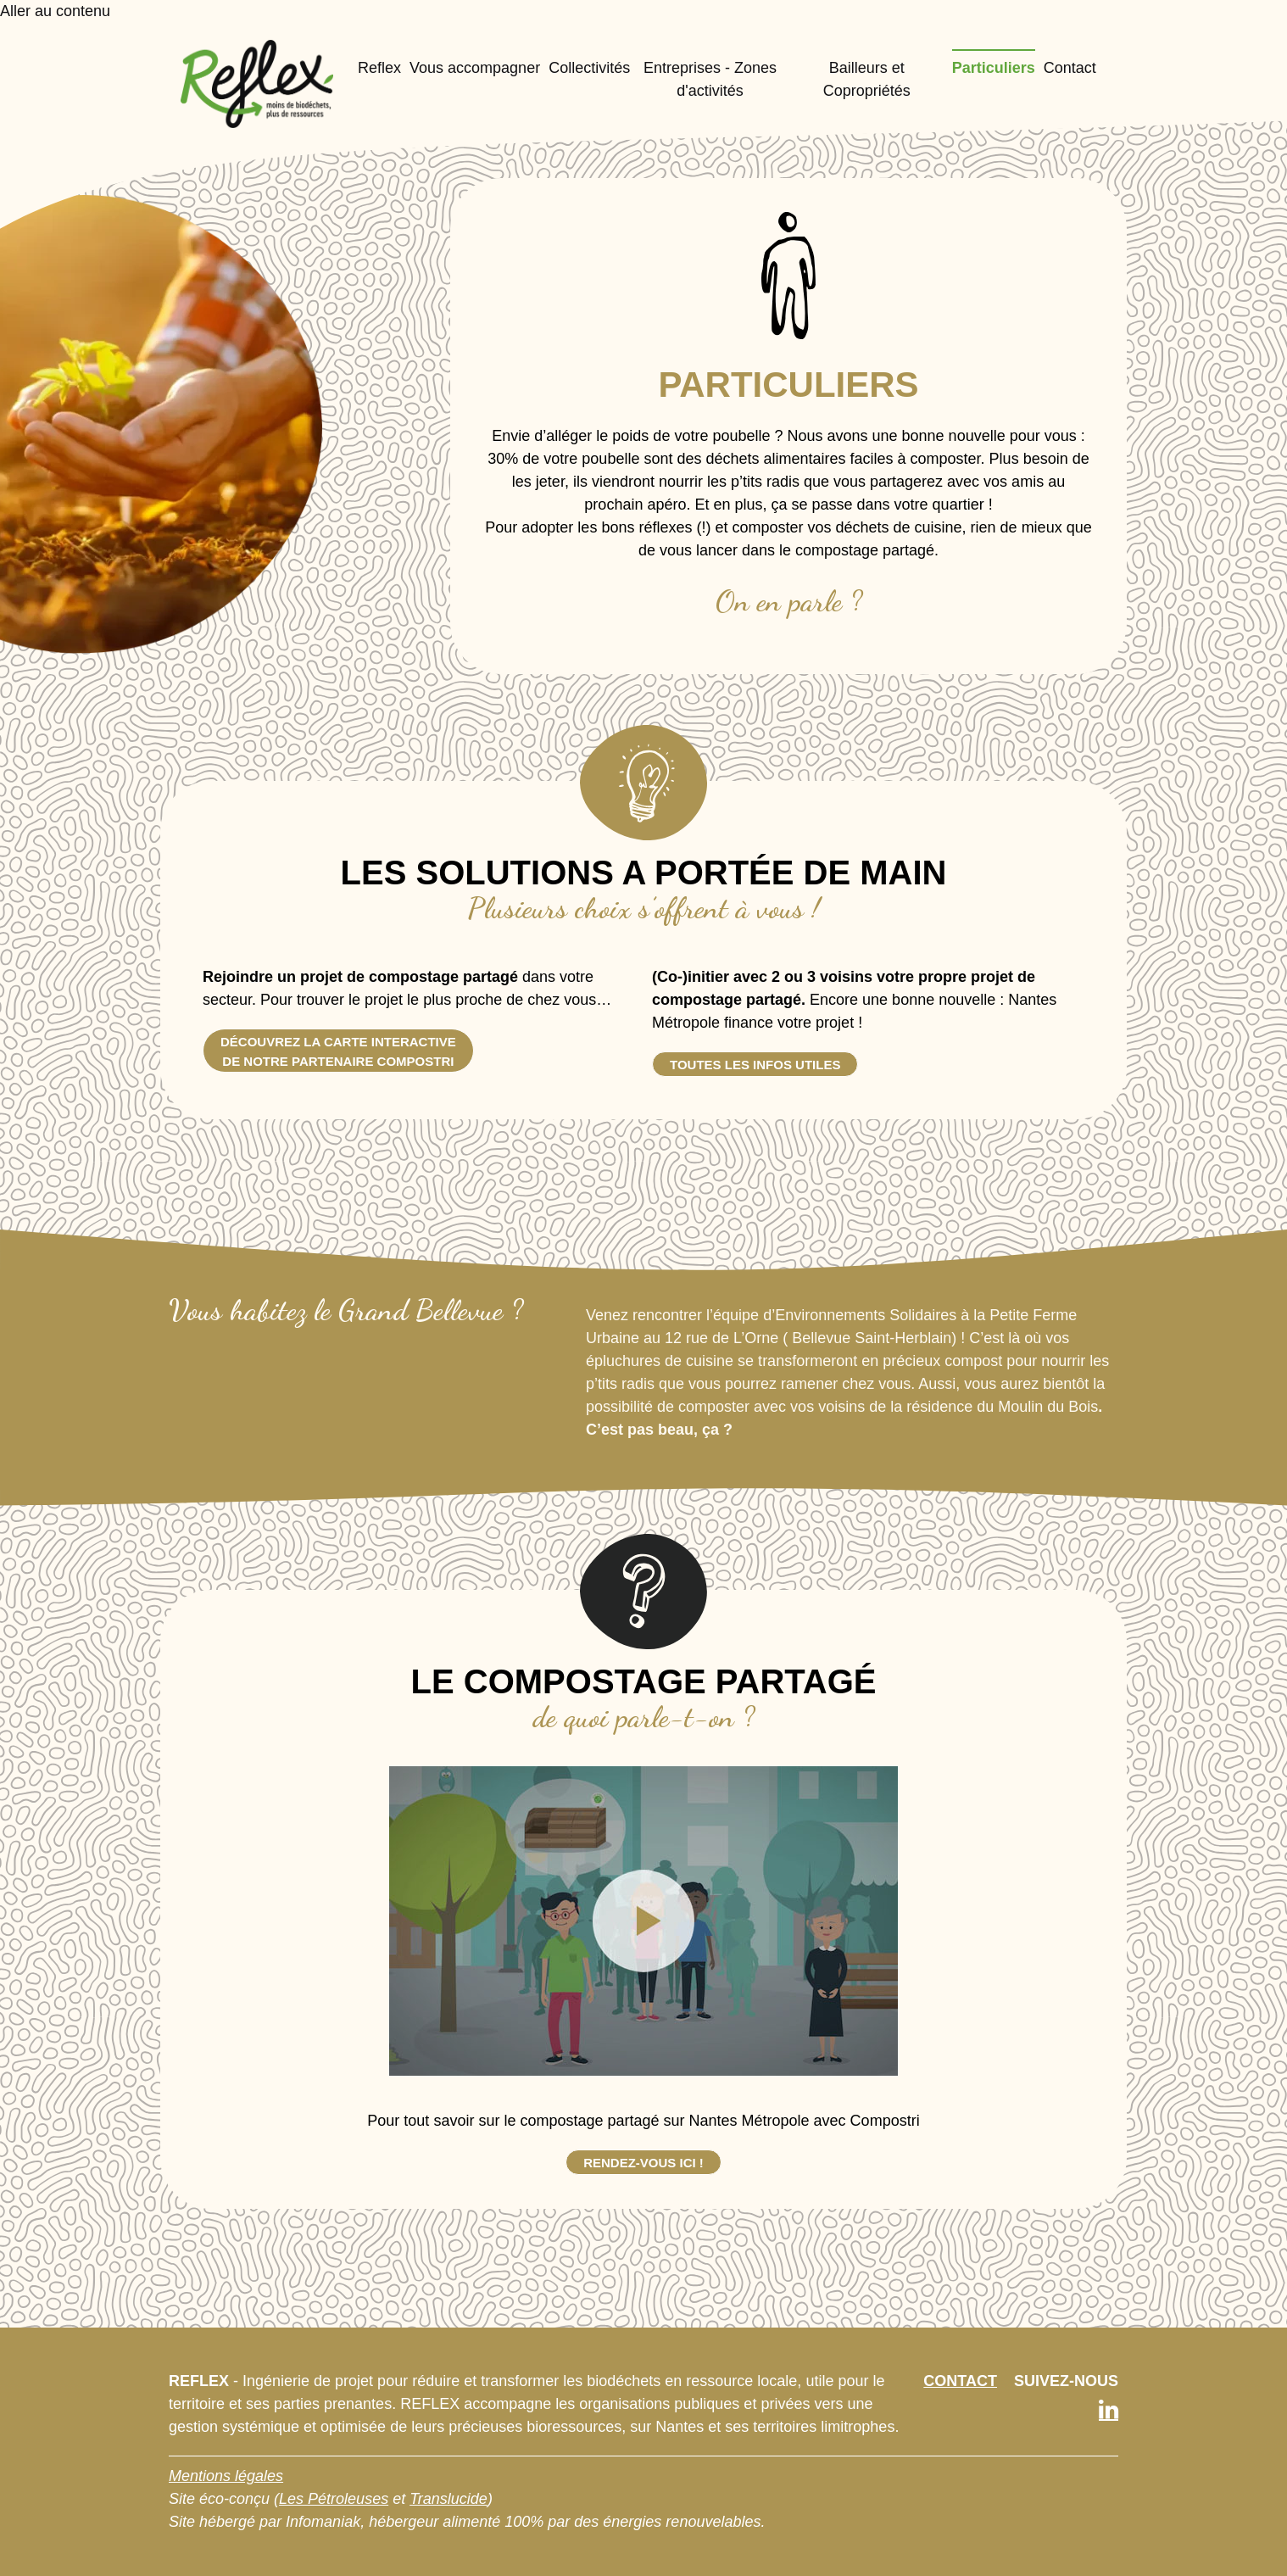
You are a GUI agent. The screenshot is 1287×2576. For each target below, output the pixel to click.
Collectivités (589, 67)
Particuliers (993, 67)
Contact (1070, 67)
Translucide (449, 2498)
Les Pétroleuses (333, 2498)
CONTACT (960, 2380)
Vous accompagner (475, 67)
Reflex (379, 67)
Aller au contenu (55, 11)
